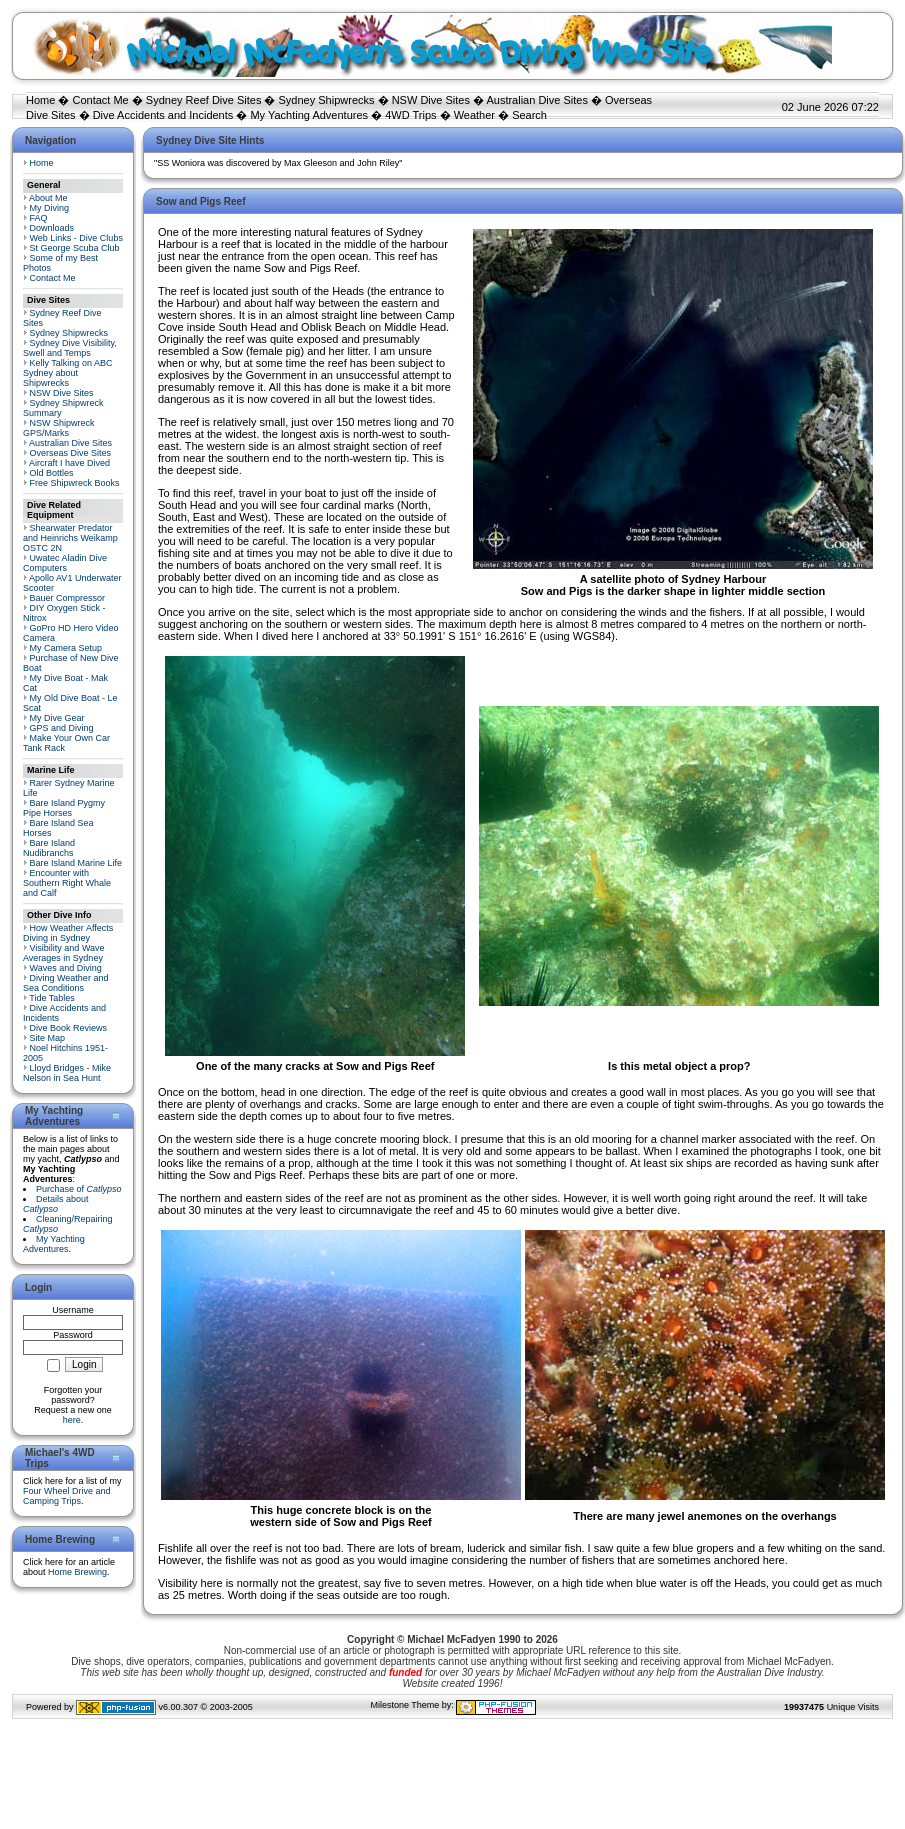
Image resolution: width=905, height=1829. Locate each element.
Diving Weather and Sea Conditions (65, 983)
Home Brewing (77, 1572)
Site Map (48, 1038)
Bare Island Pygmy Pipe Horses (64, 808)
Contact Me (100, 100)
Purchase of (79, 1189)
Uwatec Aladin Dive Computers (65, 563)
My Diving (50, 208)
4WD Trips (410, 115)
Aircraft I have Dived (69, 463)
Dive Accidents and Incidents (163, 115)
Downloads (52, 228)
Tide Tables (52, 998)
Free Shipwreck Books (75, 483)
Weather (474, 115)
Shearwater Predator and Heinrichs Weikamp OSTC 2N (70, 538)
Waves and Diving (66, 968)
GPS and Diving (62, 728)
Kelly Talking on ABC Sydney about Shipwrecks (67, 373)
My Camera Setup (66, 648)
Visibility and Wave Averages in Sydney (64, 953)
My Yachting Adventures (309, 115)
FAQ (39, 218)
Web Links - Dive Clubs (76, 238)
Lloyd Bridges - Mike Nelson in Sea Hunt (67, 1073)
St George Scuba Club (75, 248)
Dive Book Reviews (69, 1028)
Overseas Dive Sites (71, 453)
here (72, 1420)
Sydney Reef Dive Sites (204, 100)
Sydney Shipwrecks (327, 100)
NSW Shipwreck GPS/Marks (59, 428)
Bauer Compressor (68, 598)
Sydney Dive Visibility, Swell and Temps (70, 348)
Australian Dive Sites (537, 100)
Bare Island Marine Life (76, 863)
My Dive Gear (57, 718)
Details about (56, 1204)
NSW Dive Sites (431, 100)
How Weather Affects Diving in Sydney (68, 933)
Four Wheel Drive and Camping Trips (67, 1496)
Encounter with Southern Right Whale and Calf (67, 883)
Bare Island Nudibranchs (49, 848)
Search (529, 115)
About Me (48, 198)
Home (40, 100)
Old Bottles (52, 473)
